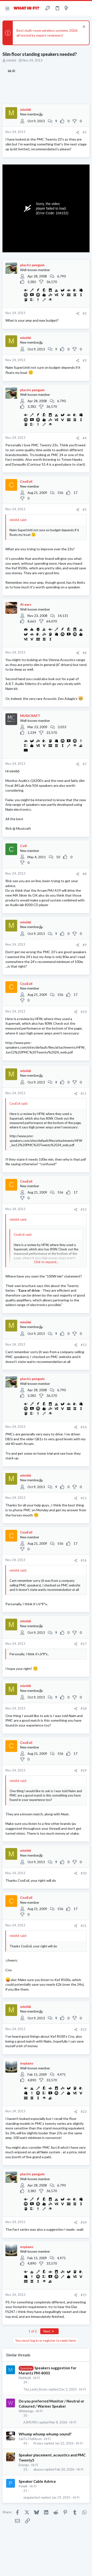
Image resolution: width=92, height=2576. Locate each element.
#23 (84, 2112)
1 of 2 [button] (32, 2331)
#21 (84, 1926)
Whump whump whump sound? (45, 2434)
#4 (85, 438)
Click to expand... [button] (46, 1262)
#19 (84, 1770)
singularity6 (31, 2497)
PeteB (23, 2486)
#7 (85, 764)
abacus (38, 2469)
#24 (84, 2222)
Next (49, 2331)
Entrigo (24, 2465)
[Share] (77, 132)
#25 (84, 2295)
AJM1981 (30, 2422)
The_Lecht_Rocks (35, 2389)
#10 (84, 1012)
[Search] (85, 8)
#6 (85, 653)
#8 (85, 874)
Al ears (38, 2443)
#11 (84, 1093)
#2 (85, 313)
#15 (84, 1498)
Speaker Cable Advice (37, 2481)
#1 (85, 132)
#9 (85, 945)
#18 (84, 1708)
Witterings (26, 2411)
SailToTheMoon (30, 2439)
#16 (84, 1560)
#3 (85, 360)
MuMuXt (25, 2378)
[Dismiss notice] (83, 27)
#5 (85, 509)
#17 (84, 1644)
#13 (84, 1345)
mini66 (11, 60)
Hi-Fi (36, 2378)
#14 (84, 1427)
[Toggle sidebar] (75, 8)
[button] (7, 8)
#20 (84, 1873)
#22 (84, 2029)
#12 (84, 1209)
